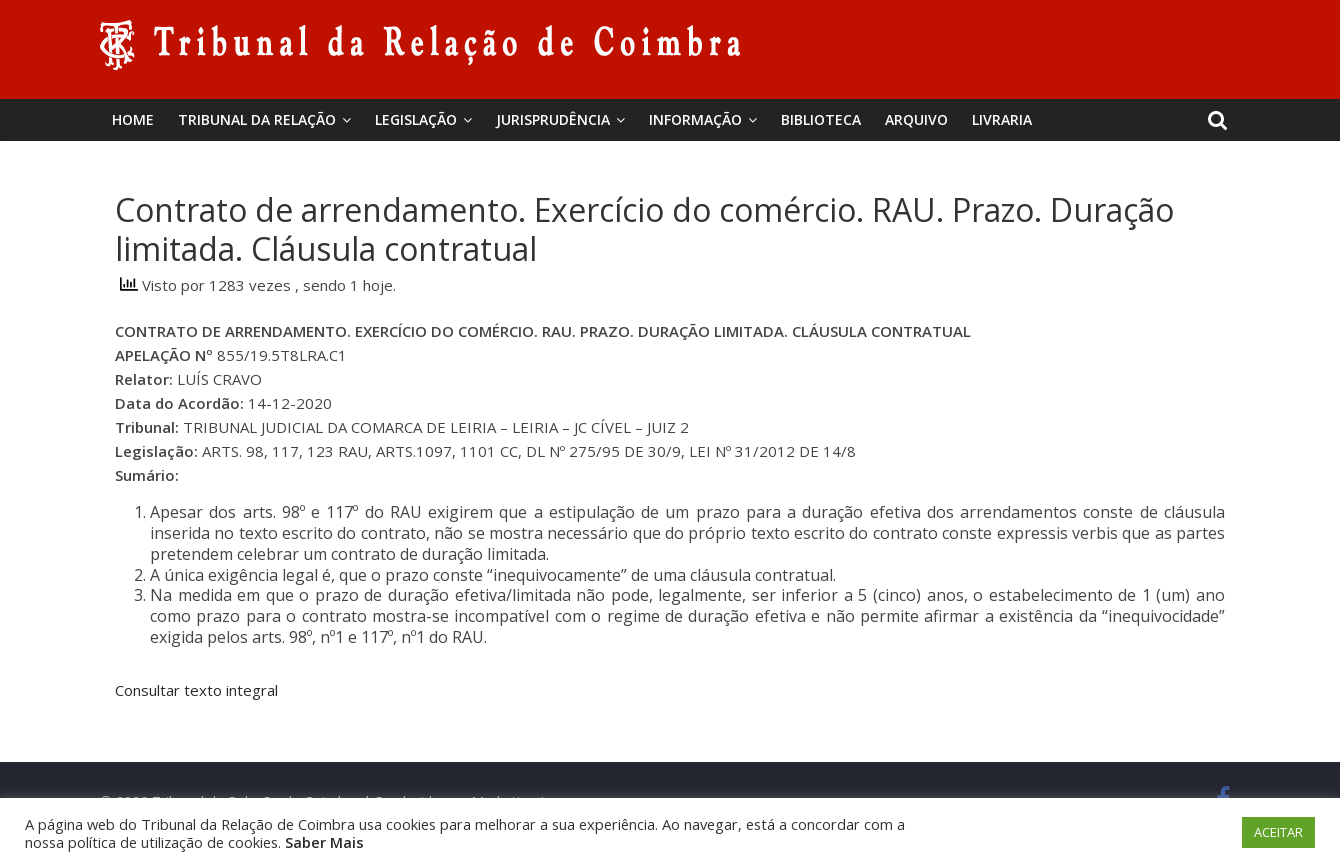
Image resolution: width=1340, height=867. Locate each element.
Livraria (1002, 119)
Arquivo (916, 119)
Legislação (416, 119)
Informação (695, 119)
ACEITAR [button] (1278, 832)
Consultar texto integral (196, 690)
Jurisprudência (553, 119)
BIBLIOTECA (821, 119)
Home (133, 119)
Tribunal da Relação (257, 119)
